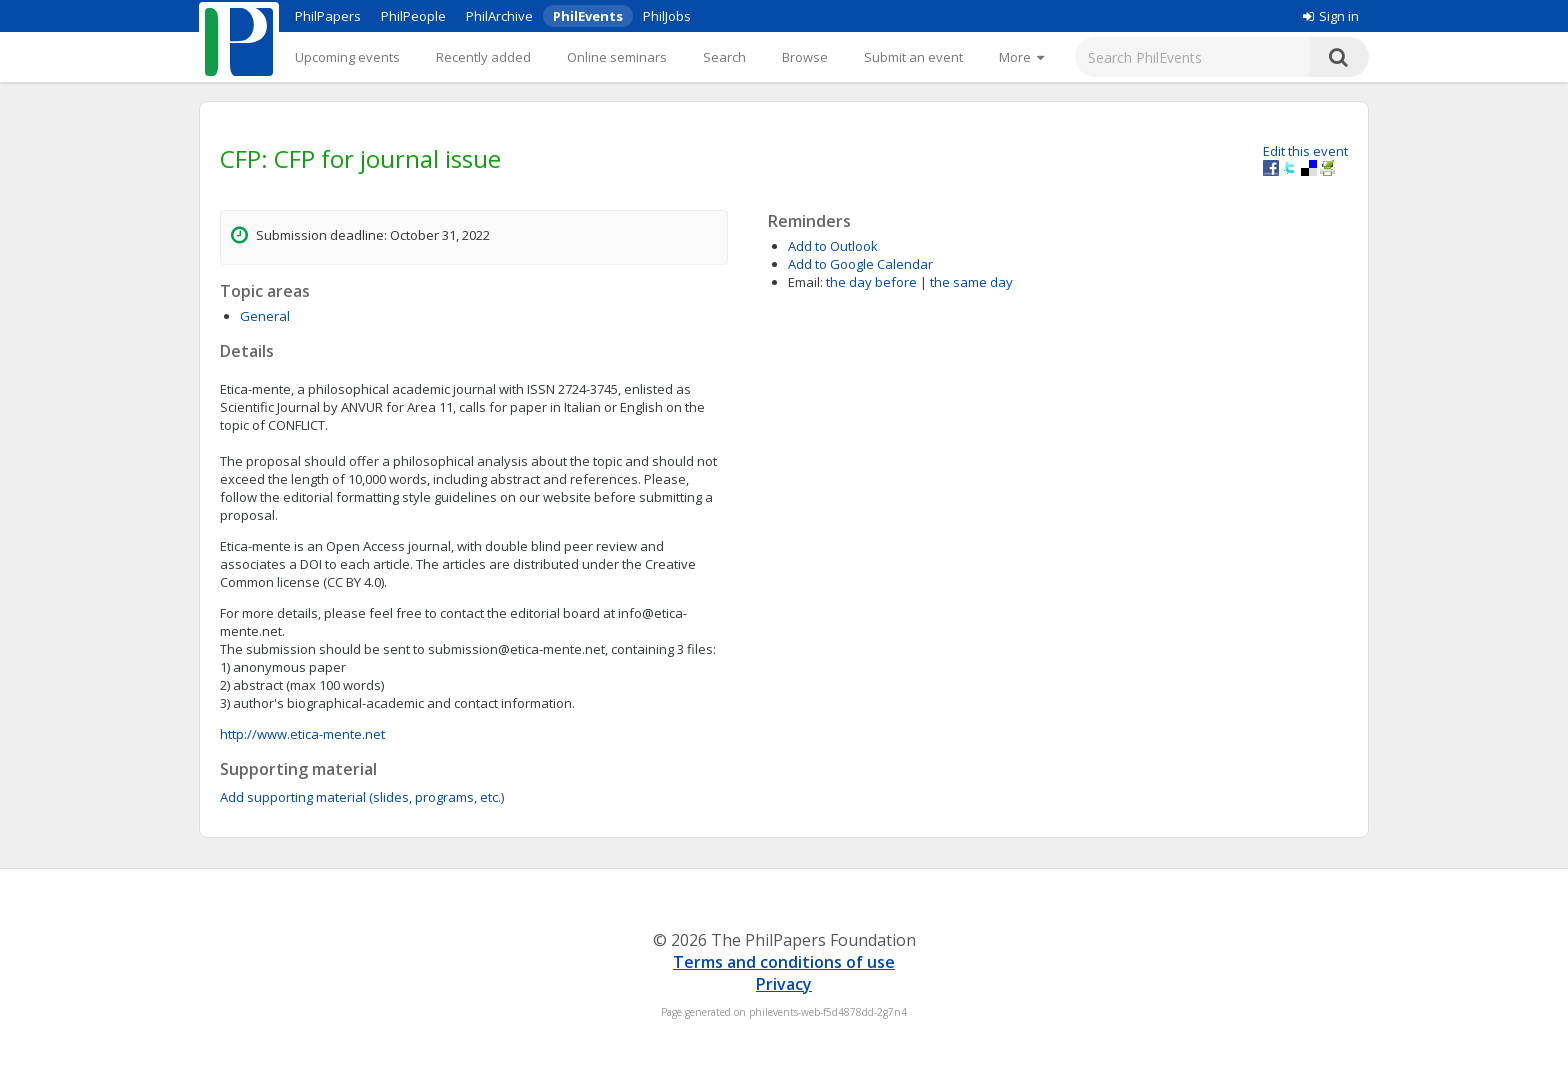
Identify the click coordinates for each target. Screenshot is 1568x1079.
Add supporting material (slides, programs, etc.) (362, 797)
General (265, 316)
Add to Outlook (833, 246)
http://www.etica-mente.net (302, 734)
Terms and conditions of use (784, 962)
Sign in (1331, 16)
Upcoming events (347, 57)
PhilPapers (328, 16)
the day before (871, 282)
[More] (1021, 57)
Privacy (784, 984)
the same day (971, 282)
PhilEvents (588, 16)
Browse (805, 57)
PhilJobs (667, 16)
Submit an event (913, 57)
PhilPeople (413, 16)
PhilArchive (499, 16)
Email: (805, 282)
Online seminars (617, 57)
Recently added (483, 57)
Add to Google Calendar (860, 264)
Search (724, 57)
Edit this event (1305, 151)
